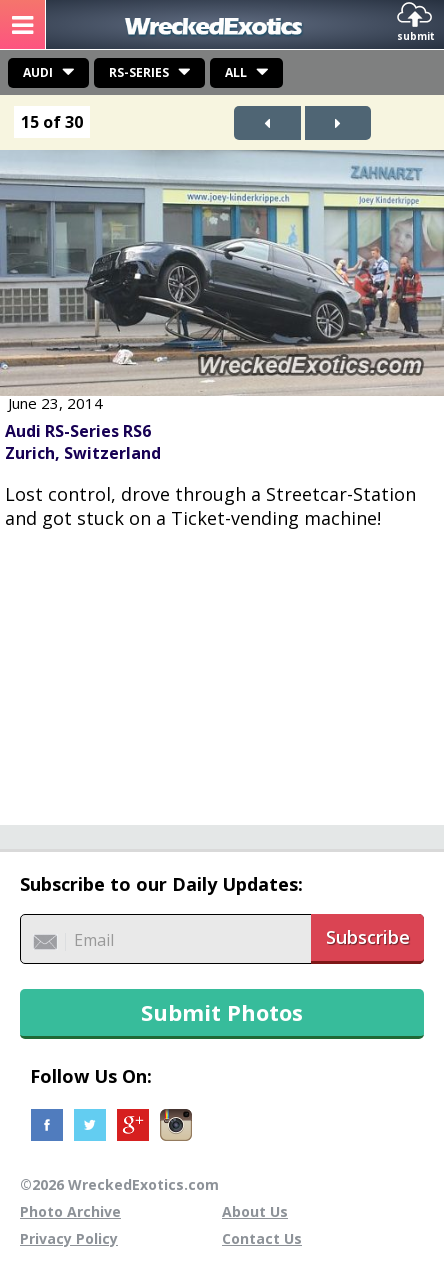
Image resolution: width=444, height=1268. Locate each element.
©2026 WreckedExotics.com (119, 1184)
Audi (38, 72)
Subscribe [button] (368, 937)
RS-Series (139, 72)
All (236, 72)
